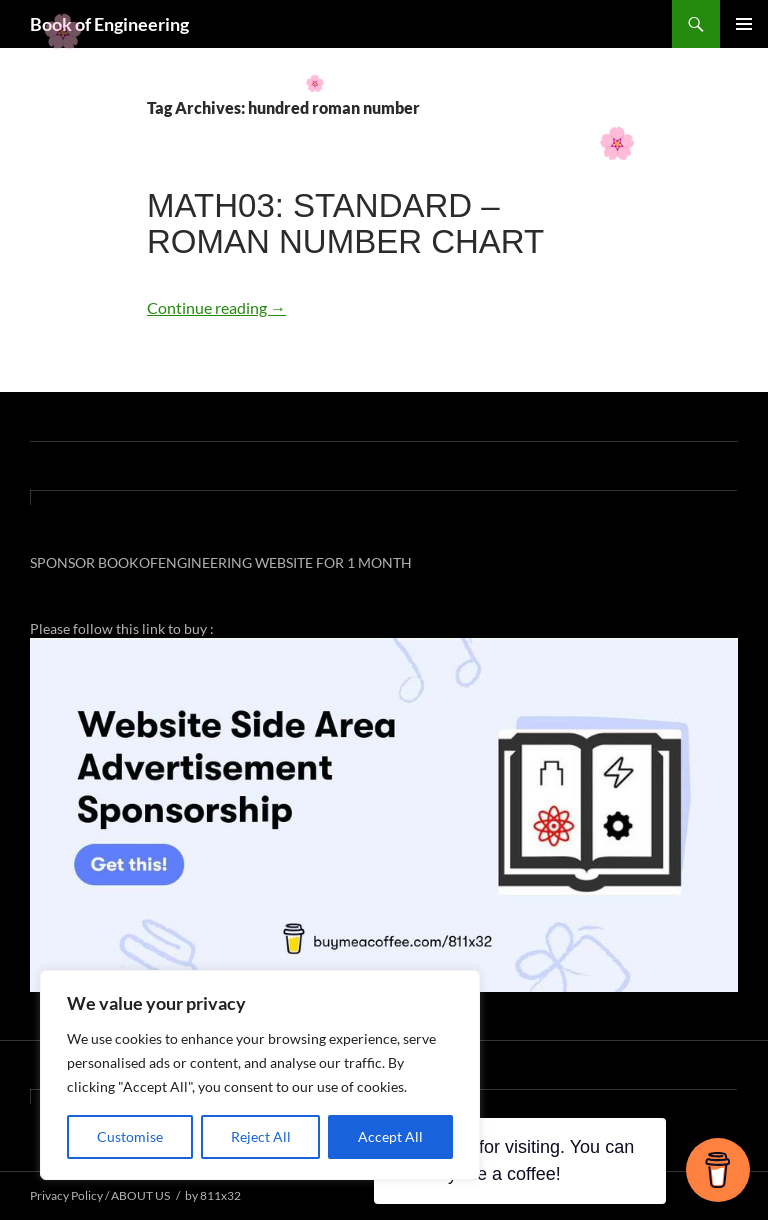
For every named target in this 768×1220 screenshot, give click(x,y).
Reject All (261, 1136)
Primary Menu (744, 24)
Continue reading (216, 307)
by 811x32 (213, 1195)
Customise (130, 1136)
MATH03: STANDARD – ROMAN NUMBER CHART (345, 223)
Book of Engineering (109, 24)
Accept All (390, 1136)
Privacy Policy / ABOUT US (100, 1195)
